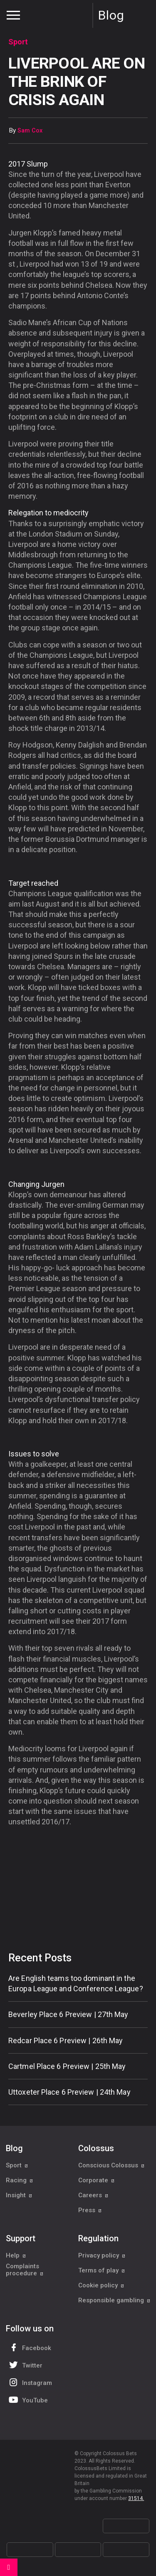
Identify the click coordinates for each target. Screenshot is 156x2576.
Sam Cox (29, 130)
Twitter (24, 2364)
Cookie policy (101, 2285)
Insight (19, 2195)
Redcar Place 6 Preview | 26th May (65, 2040)
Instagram (29, 2382)
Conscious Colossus (111, 2165)
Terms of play (101, 2270)
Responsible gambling (114, 2300)
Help (16, 2255)
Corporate (96, 2180)
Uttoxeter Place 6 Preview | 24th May (69, 2092)
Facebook (29, 2347)
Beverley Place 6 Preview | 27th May (68, 2014)
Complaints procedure (25, 2270)
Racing (19, 2180)
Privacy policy (102, 2255)
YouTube (27, 2399)
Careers (93, 2195)
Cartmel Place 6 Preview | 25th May (67, 2066)
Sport (17, 2165)
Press (90, 2210)
